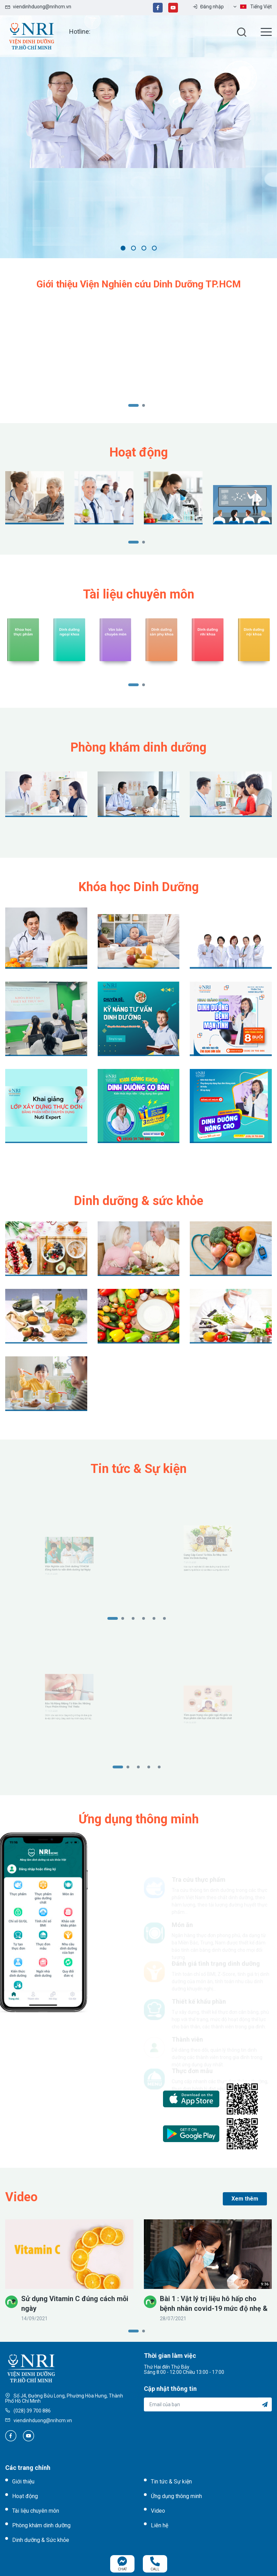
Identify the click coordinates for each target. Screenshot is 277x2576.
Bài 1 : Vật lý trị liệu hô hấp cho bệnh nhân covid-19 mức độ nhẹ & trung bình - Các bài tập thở (214, 2303)
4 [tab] (154, 248)
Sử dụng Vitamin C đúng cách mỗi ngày (74, 2303)
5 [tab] (158, 1618)
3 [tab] (143, 248)
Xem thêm (244, 2198)
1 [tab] (123, 248)
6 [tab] (168, 1618)
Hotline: (79, 31)
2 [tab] (133, 248)
